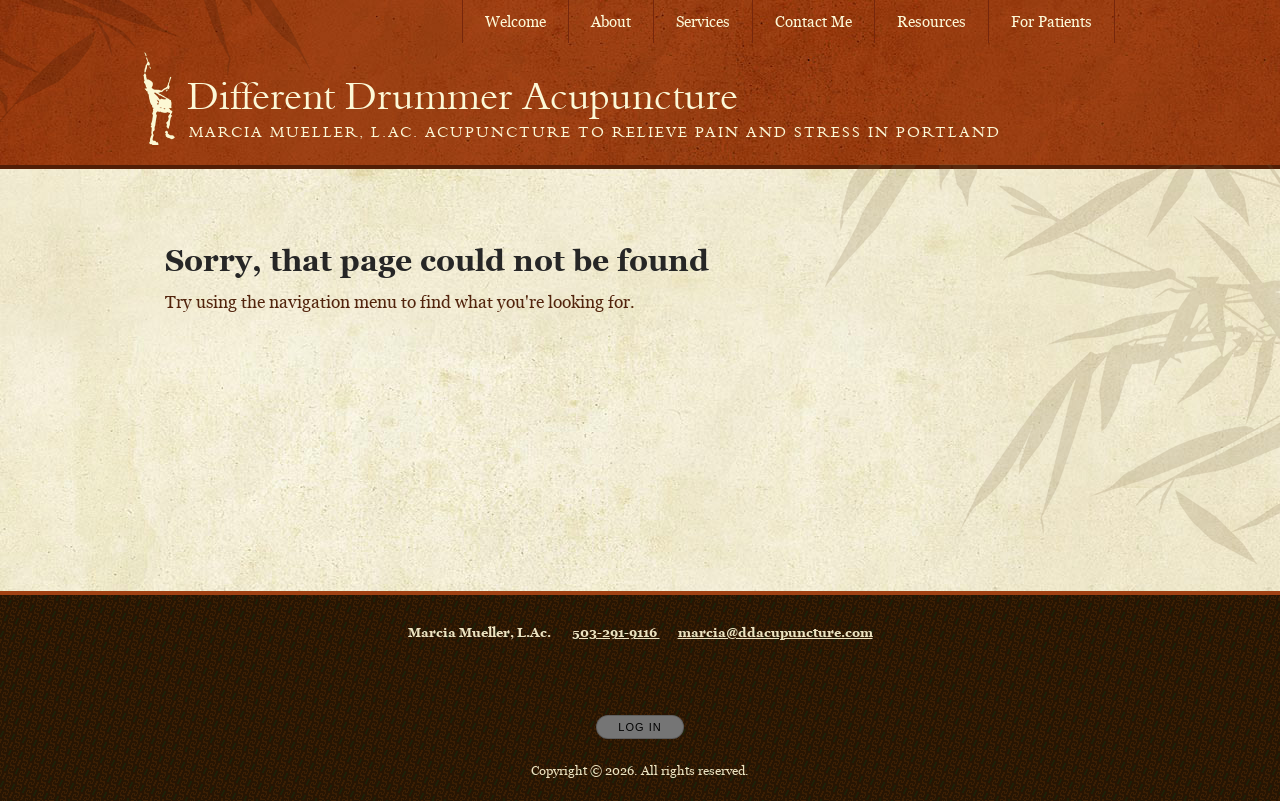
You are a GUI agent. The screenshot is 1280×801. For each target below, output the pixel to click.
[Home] (462, 96)
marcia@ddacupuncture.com (775, 632)
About (611, 21)
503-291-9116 (616, 632)
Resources (931, 21)
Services (703, 21)
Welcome (515, 21)
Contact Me (813, 21)
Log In (639, 727)
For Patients (1051, 21)
